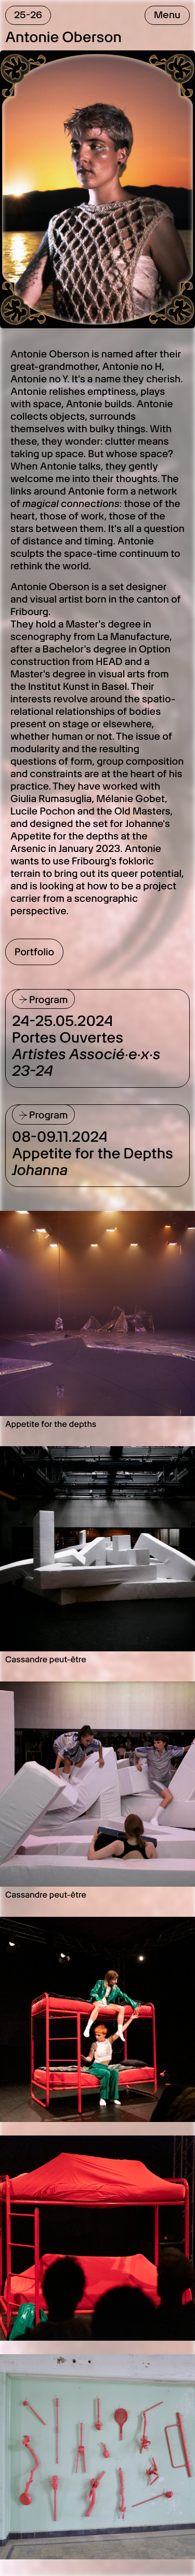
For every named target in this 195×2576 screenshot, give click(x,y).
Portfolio (34, 952)
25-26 (28, 15)
